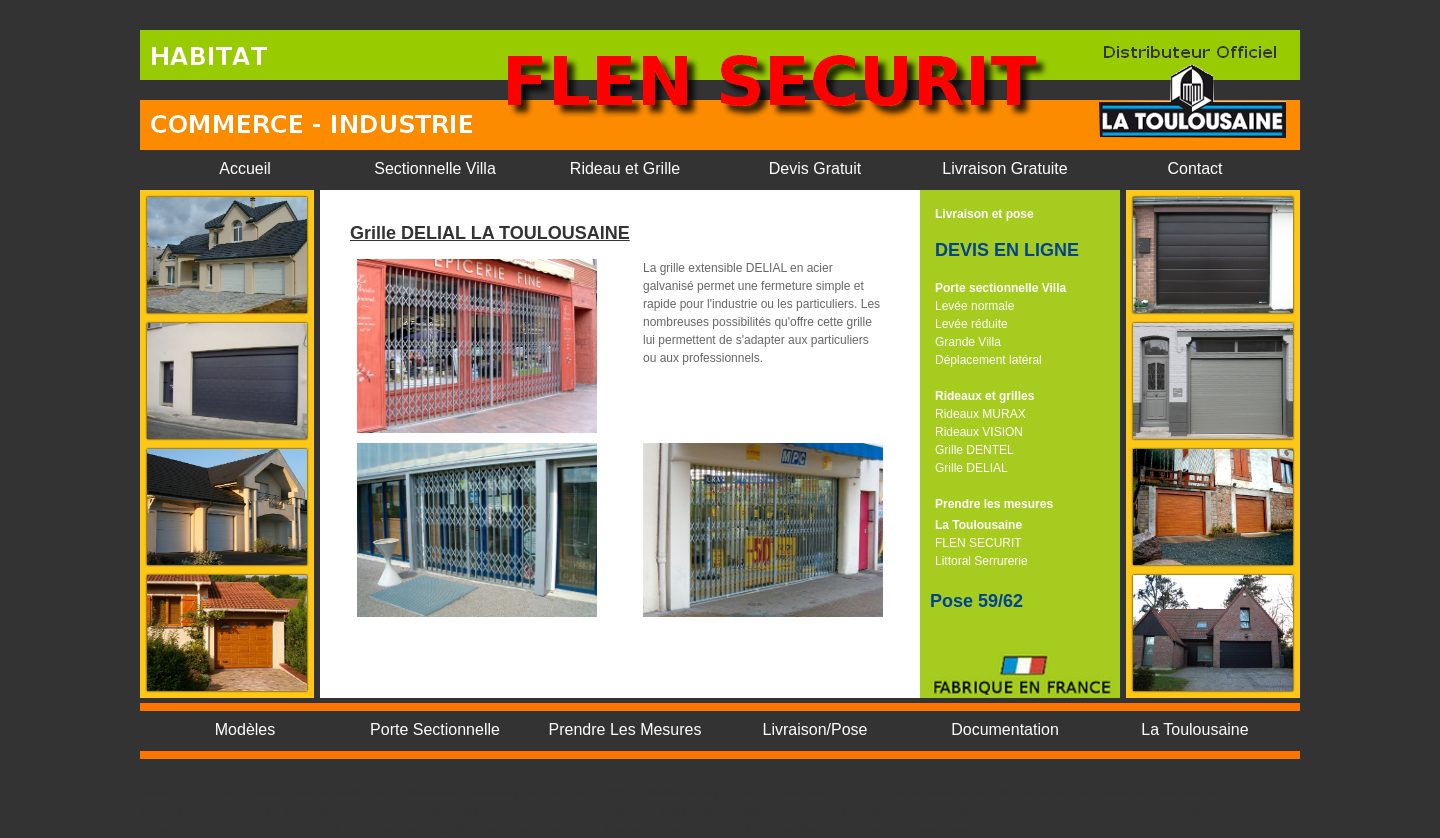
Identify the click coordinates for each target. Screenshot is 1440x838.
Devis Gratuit (815, 168)
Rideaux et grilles (984, 396)
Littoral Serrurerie (981, 561)
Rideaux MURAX (980, 414)
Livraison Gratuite (1004, 168)
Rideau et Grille (625, 168)
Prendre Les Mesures (625, 729)
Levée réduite (971, 324)
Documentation (1005, 729)
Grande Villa (968, 342)
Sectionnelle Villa (435, 168)
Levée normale (974, 306)
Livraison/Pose (815, 729)
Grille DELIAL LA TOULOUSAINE (490, 233)
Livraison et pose (984, 214)
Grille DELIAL (971, 468)
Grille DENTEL (974, 450)
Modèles (245, 729)
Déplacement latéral (988, 360)
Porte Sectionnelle (435, 729)
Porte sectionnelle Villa (1000, 288)
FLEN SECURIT (978, 543)
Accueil (245, 168)
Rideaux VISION (979, 432)
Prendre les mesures (994, 504)
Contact (1194, 168)
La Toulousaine (978, 525)
